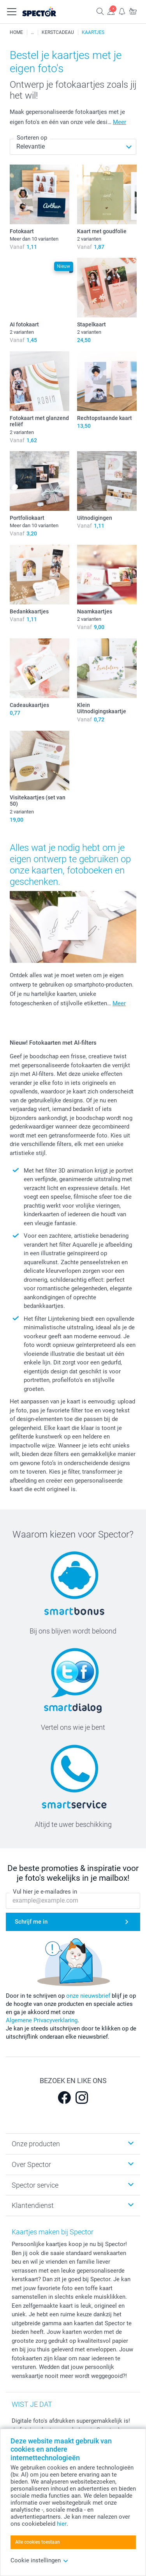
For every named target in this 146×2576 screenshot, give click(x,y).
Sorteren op (32, 137)
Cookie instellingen (40, 2560)
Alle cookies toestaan (37, 2542)
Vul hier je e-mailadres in (45, 1892)
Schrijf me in (31, 1921)
